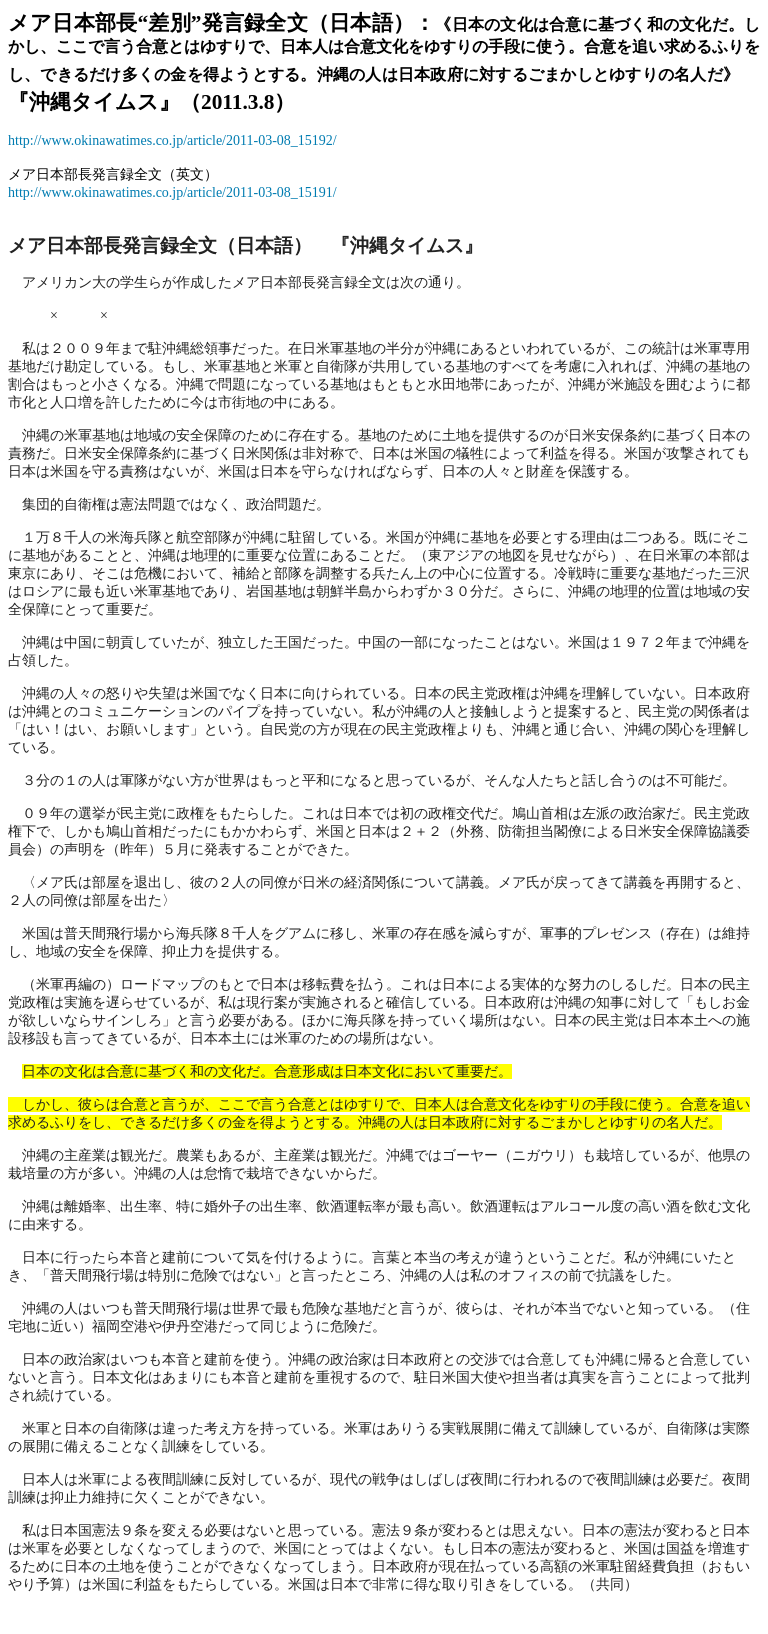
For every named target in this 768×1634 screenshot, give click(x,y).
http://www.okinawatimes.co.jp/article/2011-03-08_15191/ (172, 192)
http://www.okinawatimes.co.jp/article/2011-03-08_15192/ (172, 140)
